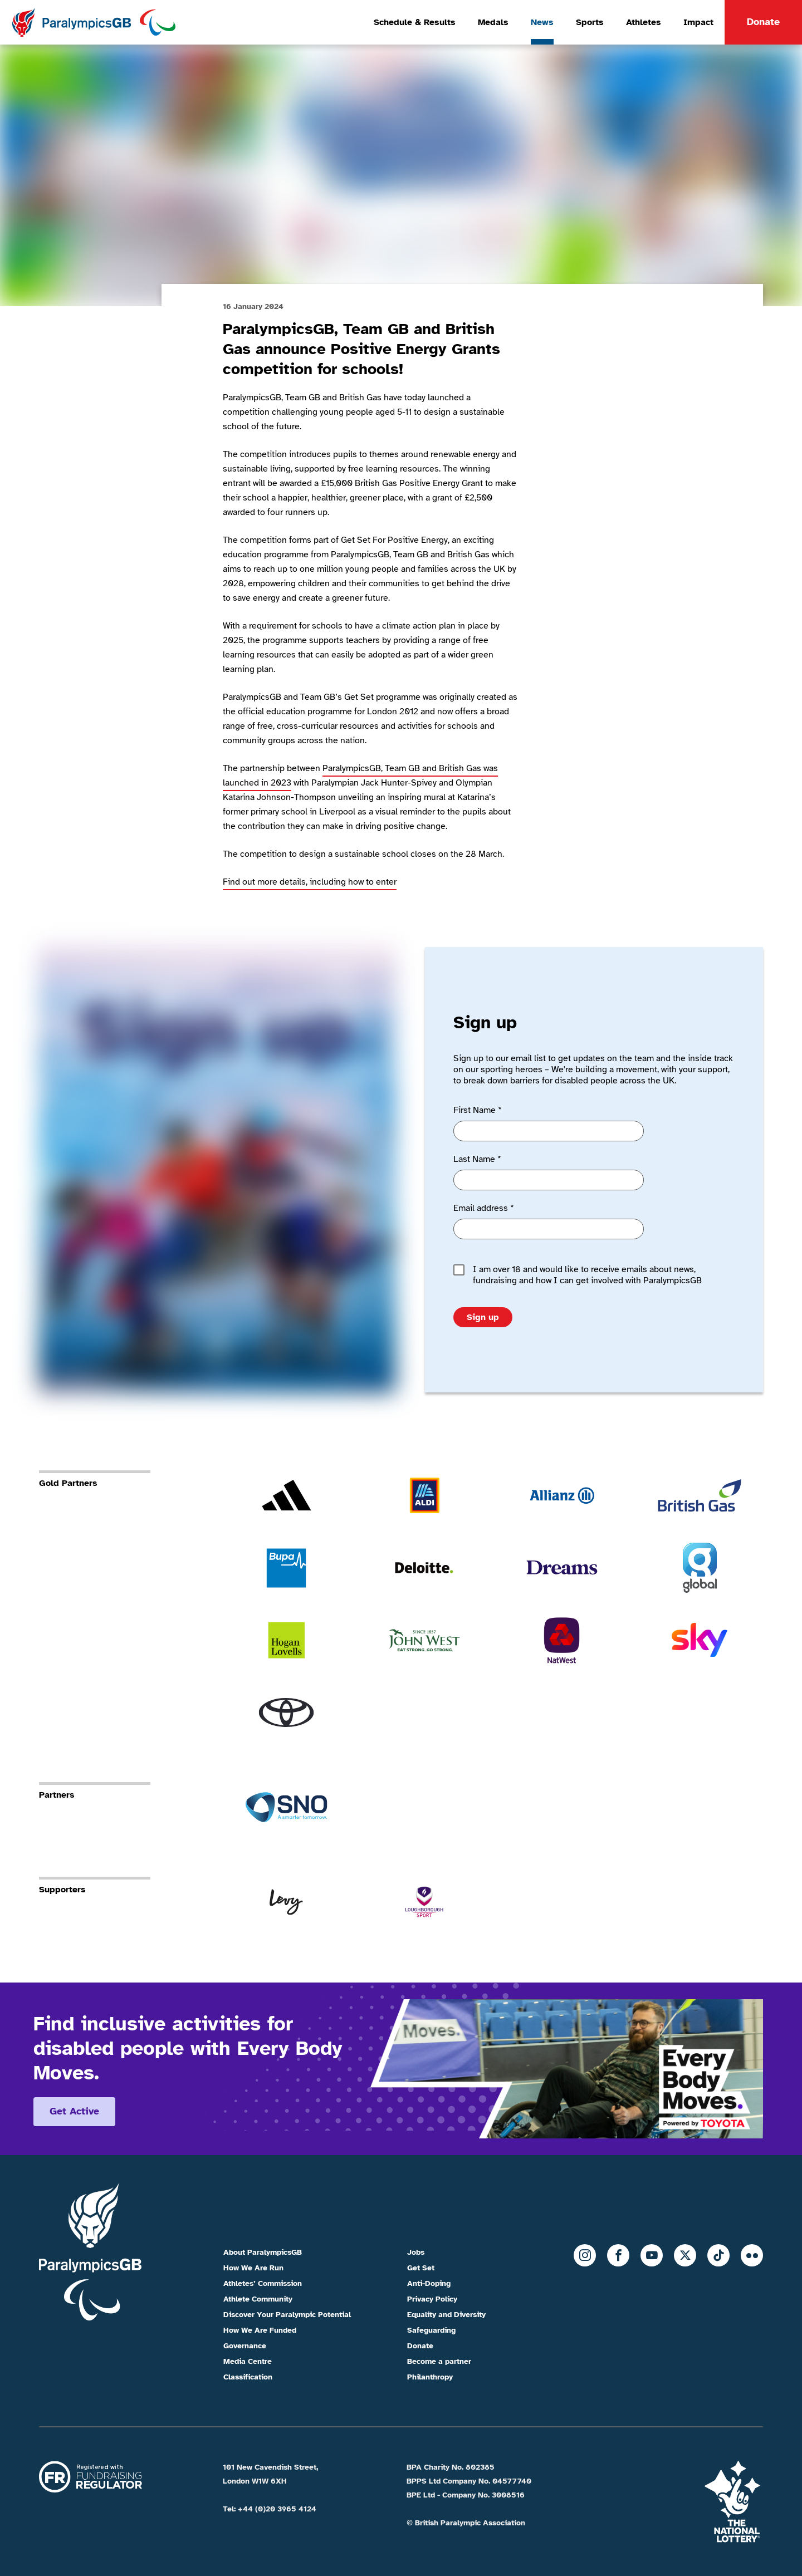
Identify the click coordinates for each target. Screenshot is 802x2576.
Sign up (483, 1317)
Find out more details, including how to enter (310, 881)
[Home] (93, 22)
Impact (698, 22)
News (542, 22)
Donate (763, 22)
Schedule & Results (415, 22)
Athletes (643, 22)
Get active (74, 2111)
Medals (493, 22)
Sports (590, 22)
